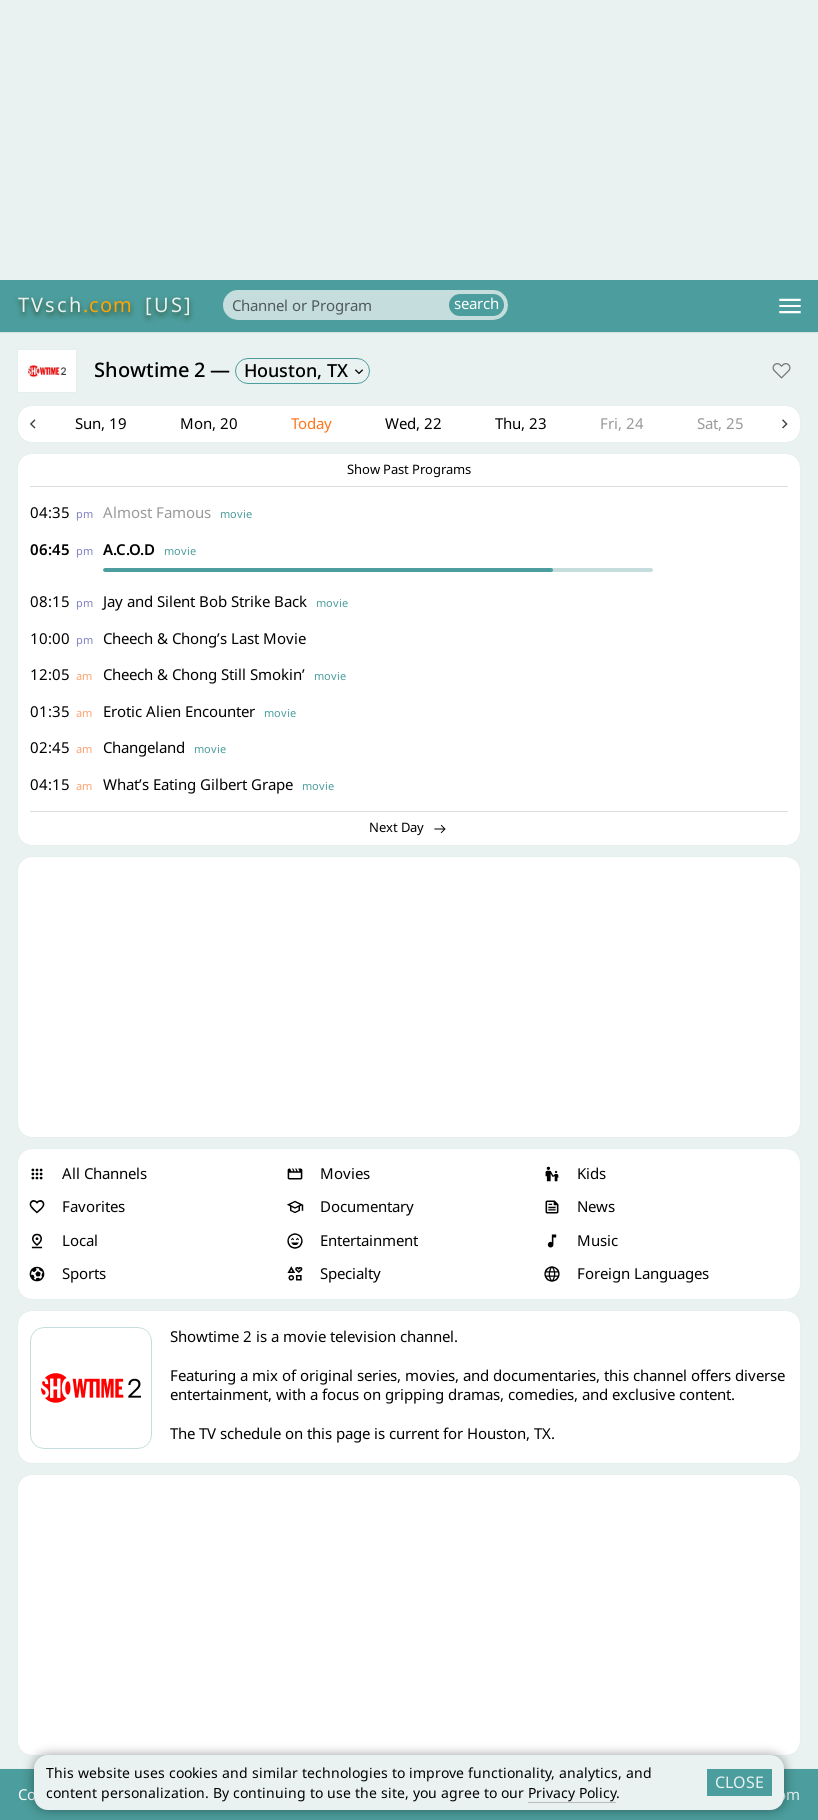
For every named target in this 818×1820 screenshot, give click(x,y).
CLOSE (739, 1782)
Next (785, 424)
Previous (33, 424)
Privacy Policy (572, 1792)
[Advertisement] (409, 140)
